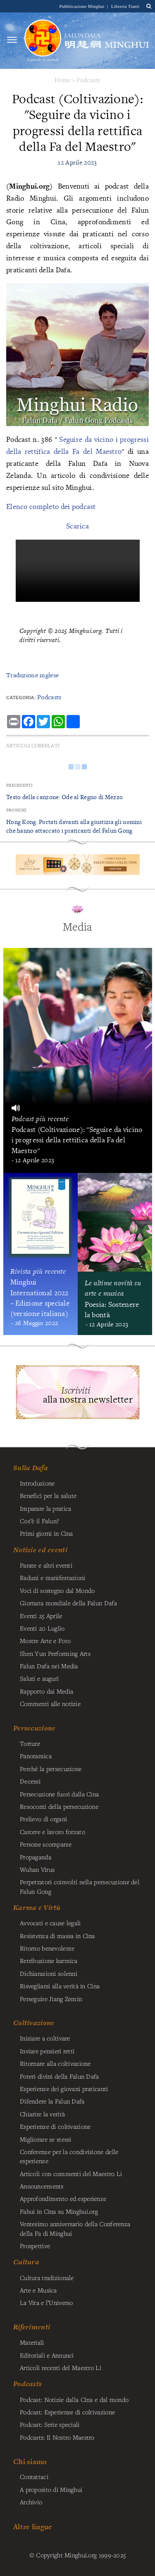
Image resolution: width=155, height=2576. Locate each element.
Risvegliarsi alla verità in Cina (60, 1986)
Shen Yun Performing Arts (55, 1653)
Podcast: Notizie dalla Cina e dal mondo (74, 2399)
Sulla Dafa (30, 1468)
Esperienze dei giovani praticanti (64, 2088)
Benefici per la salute (48, 1495)
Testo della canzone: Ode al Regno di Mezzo (64, 797)
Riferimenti (31, 2327)
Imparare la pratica (45, 1508)
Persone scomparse (46, 1844)
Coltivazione (33, 2023)
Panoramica (36, 1756)
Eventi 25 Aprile (41, 1616)
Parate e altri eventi (46, 1565)
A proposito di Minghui (51, 2489)
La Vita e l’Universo (46, 2302)
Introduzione (37, 1483)
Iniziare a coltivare (45, 2038)
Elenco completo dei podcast (51, 506)
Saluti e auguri (39, 1678)
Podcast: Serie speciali (50, 2424)
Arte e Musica (38, 2290)
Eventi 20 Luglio (42, 1628)
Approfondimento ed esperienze (63, 2198)
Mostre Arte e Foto (45, 1640)
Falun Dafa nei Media (49, 1666)
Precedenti (19, 785)
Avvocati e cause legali (50, 1923)
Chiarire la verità (42, 2114)
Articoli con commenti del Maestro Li (71, 2173)
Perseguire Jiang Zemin (51, 1998)
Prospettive (35, 2246)
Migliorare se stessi (46, 2139)
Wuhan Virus (37, 1869)
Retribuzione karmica (49, 1960)
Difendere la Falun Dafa (52, 2101)
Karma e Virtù (37, 1907)
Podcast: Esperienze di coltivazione (67, 2412)
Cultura (26, 2262)
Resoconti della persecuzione (59, 1806)
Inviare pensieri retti (47, 2051)
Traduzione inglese (32, 675)
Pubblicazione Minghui (82, 6)
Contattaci (34, 2476)
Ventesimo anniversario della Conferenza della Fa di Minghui (75, 2228)
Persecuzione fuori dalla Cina (59, 1794)
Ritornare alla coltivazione (55, 2063)
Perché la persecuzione (50, 1768)
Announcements (42, 2186)
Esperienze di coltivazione (55, 2126)
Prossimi (16, 810)
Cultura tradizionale (47, 2277)
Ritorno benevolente (47, 1948)
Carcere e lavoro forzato (52, 1831)
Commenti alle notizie (50, 1703)
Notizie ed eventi (40, 1550)
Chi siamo (30, 2461)
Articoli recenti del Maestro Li (60, 2367)
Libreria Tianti (125, 6)
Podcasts (88, 80)
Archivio (31, 2502)
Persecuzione (34, 1728)
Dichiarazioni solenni (48, 1973)
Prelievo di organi (43, 1819)
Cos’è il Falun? (39, 1521)
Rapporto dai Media (46, 1691)
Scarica (77, 526)
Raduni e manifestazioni (53, 1577)
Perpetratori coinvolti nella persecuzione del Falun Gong (79, 1886)
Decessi (30, 1781)
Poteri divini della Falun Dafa (59, 2076)
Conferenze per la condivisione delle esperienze (69, 2156)
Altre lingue (32, 2526)
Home (63, 80)
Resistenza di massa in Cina (57, 1935)
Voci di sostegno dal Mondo (57, 1590)
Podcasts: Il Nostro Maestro (57, 2437)
